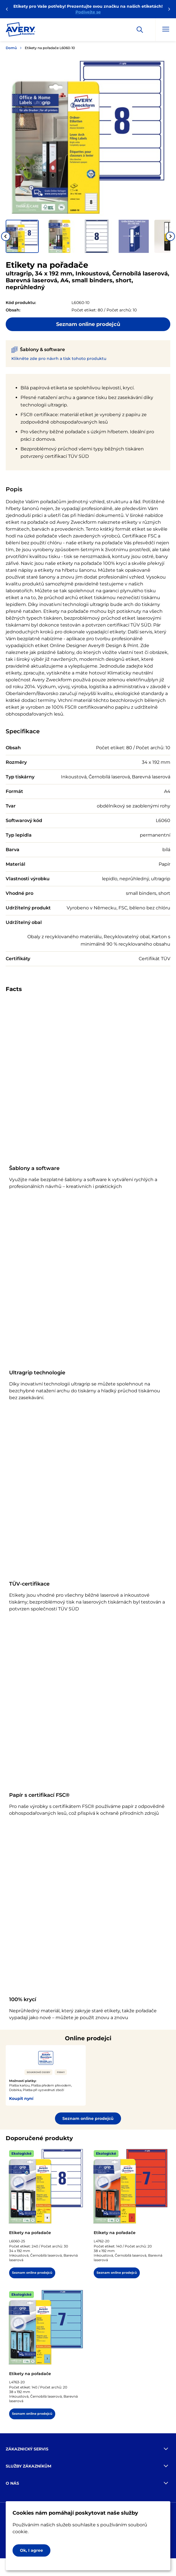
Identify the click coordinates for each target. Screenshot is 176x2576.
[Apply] (140, 30)
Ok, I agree (31, 2550)
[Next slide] (170, 236)
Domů (11, 48)
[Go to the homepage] (20, 30)
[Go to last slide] (5, 236)
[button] (22, 236)
